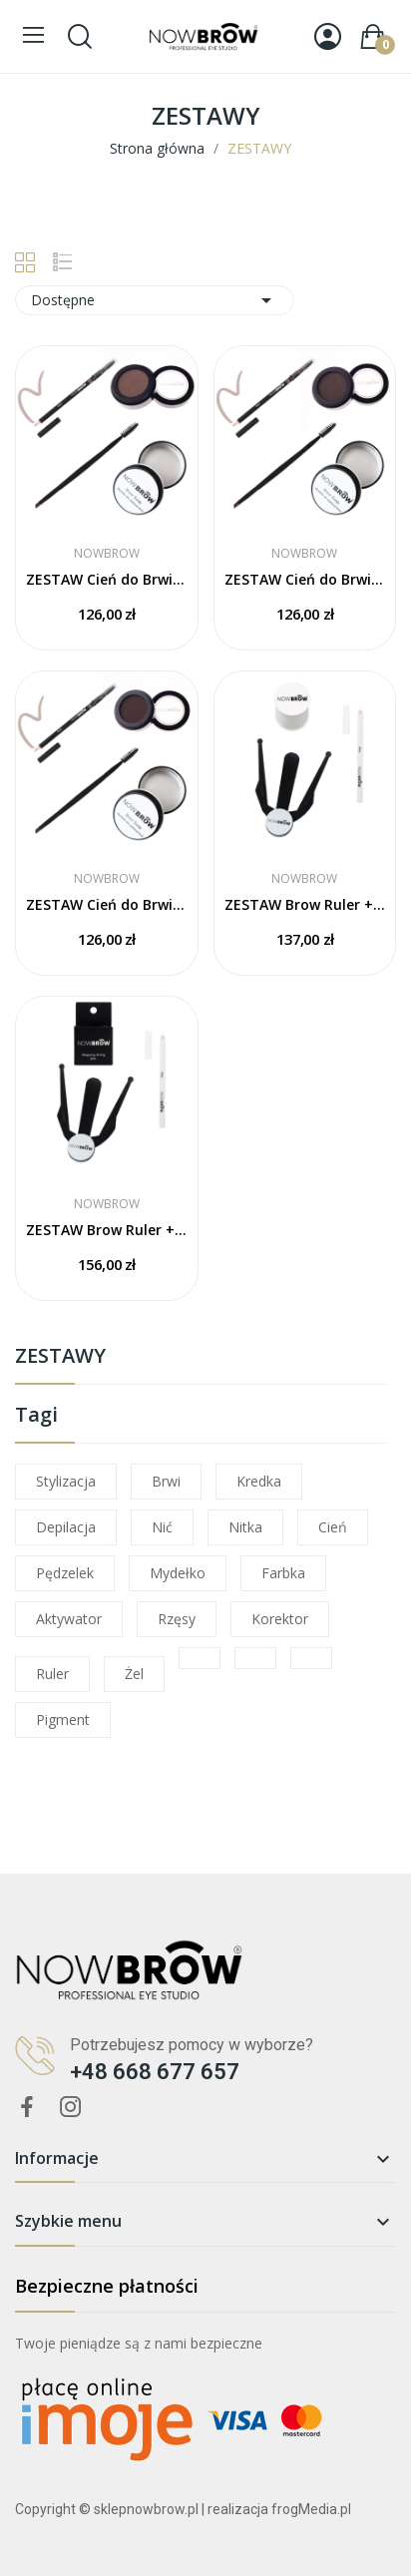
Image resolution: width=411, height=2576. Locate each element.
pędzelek (65, 1572)
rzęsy (177, 1618)
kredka (258, 1481)
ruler (52, 1673)
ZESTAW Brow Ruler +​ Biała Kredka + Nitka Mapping (107, 1229)
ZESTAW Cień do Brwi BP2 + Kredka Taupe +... (107, 579)
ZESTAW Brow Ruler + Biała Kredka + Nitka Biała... (305, 904)
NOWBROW (107, 554)
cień (332, 1526)
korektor (279, 1618)
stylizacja (66, 1481)
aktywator (69, 1618)
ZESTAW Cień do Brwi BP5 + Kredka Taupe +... (107, 904)
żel (134, 1673)
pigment (63, 1719)
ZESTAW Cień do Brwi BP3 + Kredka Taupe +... (305, 579)
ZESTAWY (60, 1357)
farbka (283, 1572)
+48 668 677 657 (154, 2071)
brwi (166, 1481)
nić (162, 1526)
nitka (245, 1526)
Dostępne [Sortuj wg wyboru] (154, 300)
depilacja (66, 1526)
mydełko (178, 1572)
